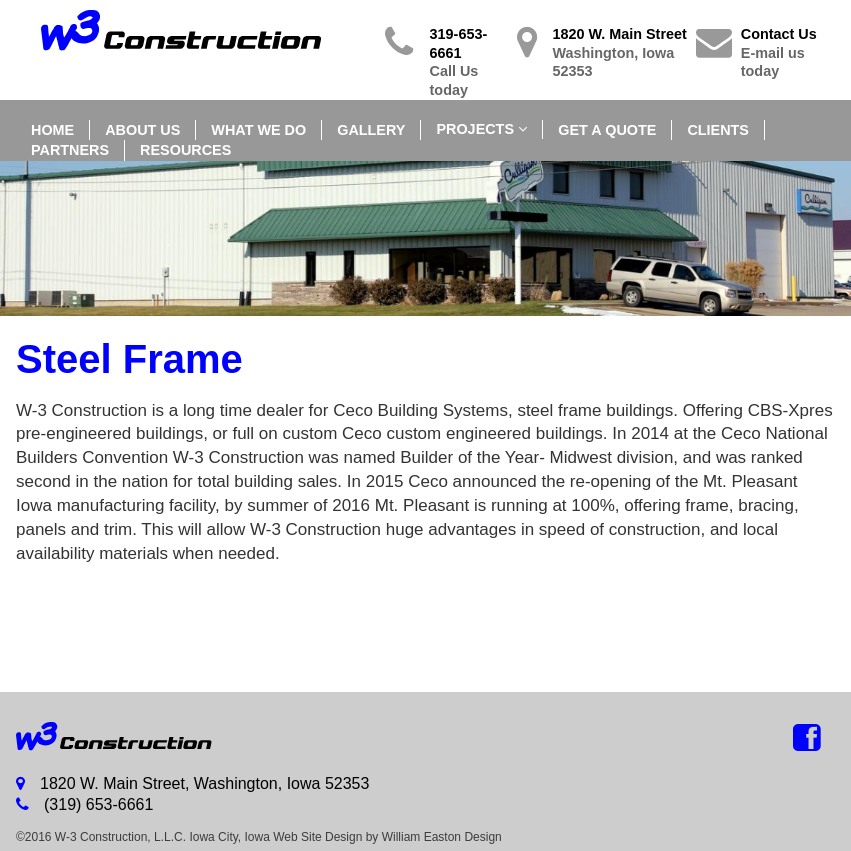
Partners (70, 150)
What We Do (258, 130)
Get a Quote (607, 130)
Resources (185, 150)
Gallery (371, 130)
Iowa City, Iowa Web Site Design (275, 837)
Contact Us (788, 53)
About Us (142, 130)
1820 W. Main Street (623, 53)
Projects (475, 129)
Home (52, 130)
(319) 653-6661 (84, 804)
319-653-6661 (469, 63)
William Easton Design (442, 837)
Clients (718, 130)
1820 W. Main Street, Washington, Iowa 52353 (192, 783)
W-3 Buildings (123, 737)
